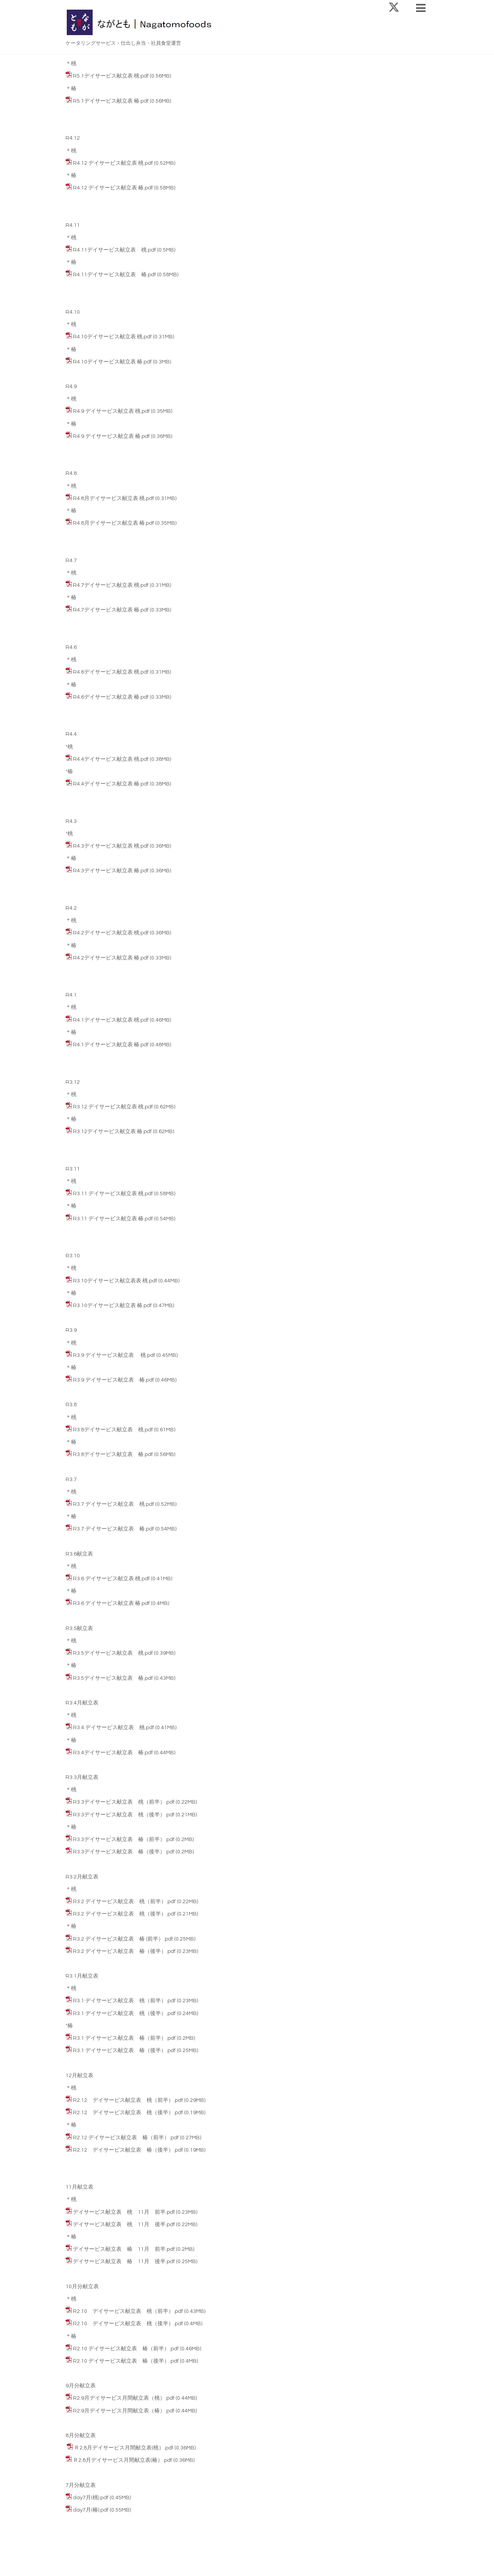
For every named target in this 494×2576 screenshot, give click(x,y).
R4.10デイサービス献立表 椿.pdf (112, 362)
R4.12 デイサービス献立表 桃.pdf (113, 163)
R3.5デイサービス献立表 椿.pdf (113, 1678)
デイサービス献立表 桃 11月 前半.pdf (124, 2212)
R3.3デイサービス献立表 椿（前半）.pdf (123, 1839)
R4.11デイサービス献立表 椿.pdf (114, 274)
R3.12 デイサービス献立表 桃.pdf (113, 1107)
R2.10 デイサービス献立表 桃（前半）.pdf (128, 2311)
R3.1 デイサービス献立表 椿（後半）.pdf (124, 2050)
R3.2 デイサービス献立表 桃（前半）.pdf (124, 1901)
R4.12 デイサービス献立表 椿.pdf (113, 188)
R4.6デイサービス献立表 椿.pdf (111, 697)
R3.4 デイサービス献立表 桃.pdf (113, 1727)
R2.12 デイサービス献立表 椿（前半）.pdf (126, 2137)
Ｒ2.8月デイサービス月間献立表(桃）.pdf (123, 2448)
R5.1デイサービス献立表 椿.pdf (111, 101)
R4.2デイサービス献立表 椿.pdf (111, 958)
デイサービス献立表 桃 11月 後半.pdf (124, 2224)
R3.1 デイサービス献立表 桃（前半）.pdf (124, 2000)
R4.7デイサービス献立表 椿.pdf (111, 610)
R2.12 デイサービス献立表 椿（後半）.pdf (128, 2150)
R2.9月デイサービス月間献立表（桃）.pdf (123, 2398)
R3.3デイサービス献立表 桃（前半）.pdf (123, 1802)
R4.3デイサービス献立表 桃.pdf (111, 846)
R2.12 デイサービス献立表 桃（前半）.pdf (128, 2100)
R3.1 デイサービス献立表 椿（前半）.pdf (124, 2038)
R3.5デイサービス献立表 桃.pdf (113, 1653)
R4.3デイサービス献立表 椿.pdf (111, 870)
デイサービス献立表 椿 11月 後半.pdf (124, 2261)
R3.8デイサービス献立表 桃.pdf (113, 1429)
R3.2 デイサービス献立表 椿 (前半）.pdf (123, 1939)
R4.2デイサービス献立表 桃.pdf (111, 933)
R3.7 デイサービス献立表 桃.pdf (113, 1504)
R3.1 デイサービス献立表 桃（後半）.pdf (124, 2013)
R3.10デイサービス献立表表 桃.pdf (115, 1281)
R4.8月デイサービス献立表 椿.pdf (113, 523)
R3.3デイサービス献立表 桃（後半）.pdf (123, 1815)
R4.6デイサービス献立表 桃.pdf (111, 672)
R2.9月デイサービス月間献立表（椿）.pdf (123, 2411)
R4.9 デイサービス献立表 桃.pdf (111, 411)
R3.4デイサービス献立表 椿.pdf (113, 1752)
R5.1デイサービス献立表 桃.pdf (111, 76)
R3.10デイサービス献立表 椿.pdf (112, 1305)
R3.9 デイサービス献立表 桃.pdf (114, 1355)
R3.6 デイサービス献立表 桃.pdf (111, 1578)
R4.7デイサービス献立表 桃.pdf (111, 585)
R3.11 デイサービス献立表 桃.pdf (113, 1193)
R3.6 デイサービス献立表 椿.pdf (111, 1603)
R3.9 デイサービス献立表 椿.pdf (113, 1380)
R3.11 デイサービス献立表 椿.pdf (113, 1218)
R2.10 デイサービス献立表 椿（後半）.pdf (126, 2361)
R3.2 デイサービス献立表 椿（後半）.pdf (124, 1951)
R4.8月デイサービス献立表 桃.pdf (113, 498)
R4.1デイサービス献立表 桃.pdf (111, 1020)
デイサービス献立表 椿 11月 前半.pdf (124, 2249)
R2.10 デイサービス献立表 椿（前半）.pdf (126, 2348)
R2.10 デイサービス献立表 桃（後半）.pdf (128, 2323)
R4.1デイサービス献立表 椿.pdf (111, 1044)
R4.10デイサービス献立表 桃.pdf (112, 337)
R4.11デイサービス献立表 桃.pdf (114, 250)
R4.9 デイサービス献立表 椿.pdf (111, 436)
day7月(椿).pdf (90, 2510)
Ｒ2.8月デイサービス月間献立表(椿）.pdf (122, 2460)
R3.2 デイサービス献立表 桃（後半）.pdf (124, 1914)
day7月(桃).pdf (90, 2497)
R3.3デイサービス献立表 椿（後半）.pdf (123, 1852)
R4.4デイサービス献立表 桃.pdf (111, 759)
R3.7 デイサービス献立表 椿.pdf (113, 1529)
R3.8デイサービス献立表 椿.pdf (113, 1454)
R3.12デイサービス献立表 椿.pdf (112, 1131)
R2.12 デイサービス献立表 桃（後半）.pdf (128, 2112)
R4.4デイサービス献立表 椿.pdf (111, 784)
